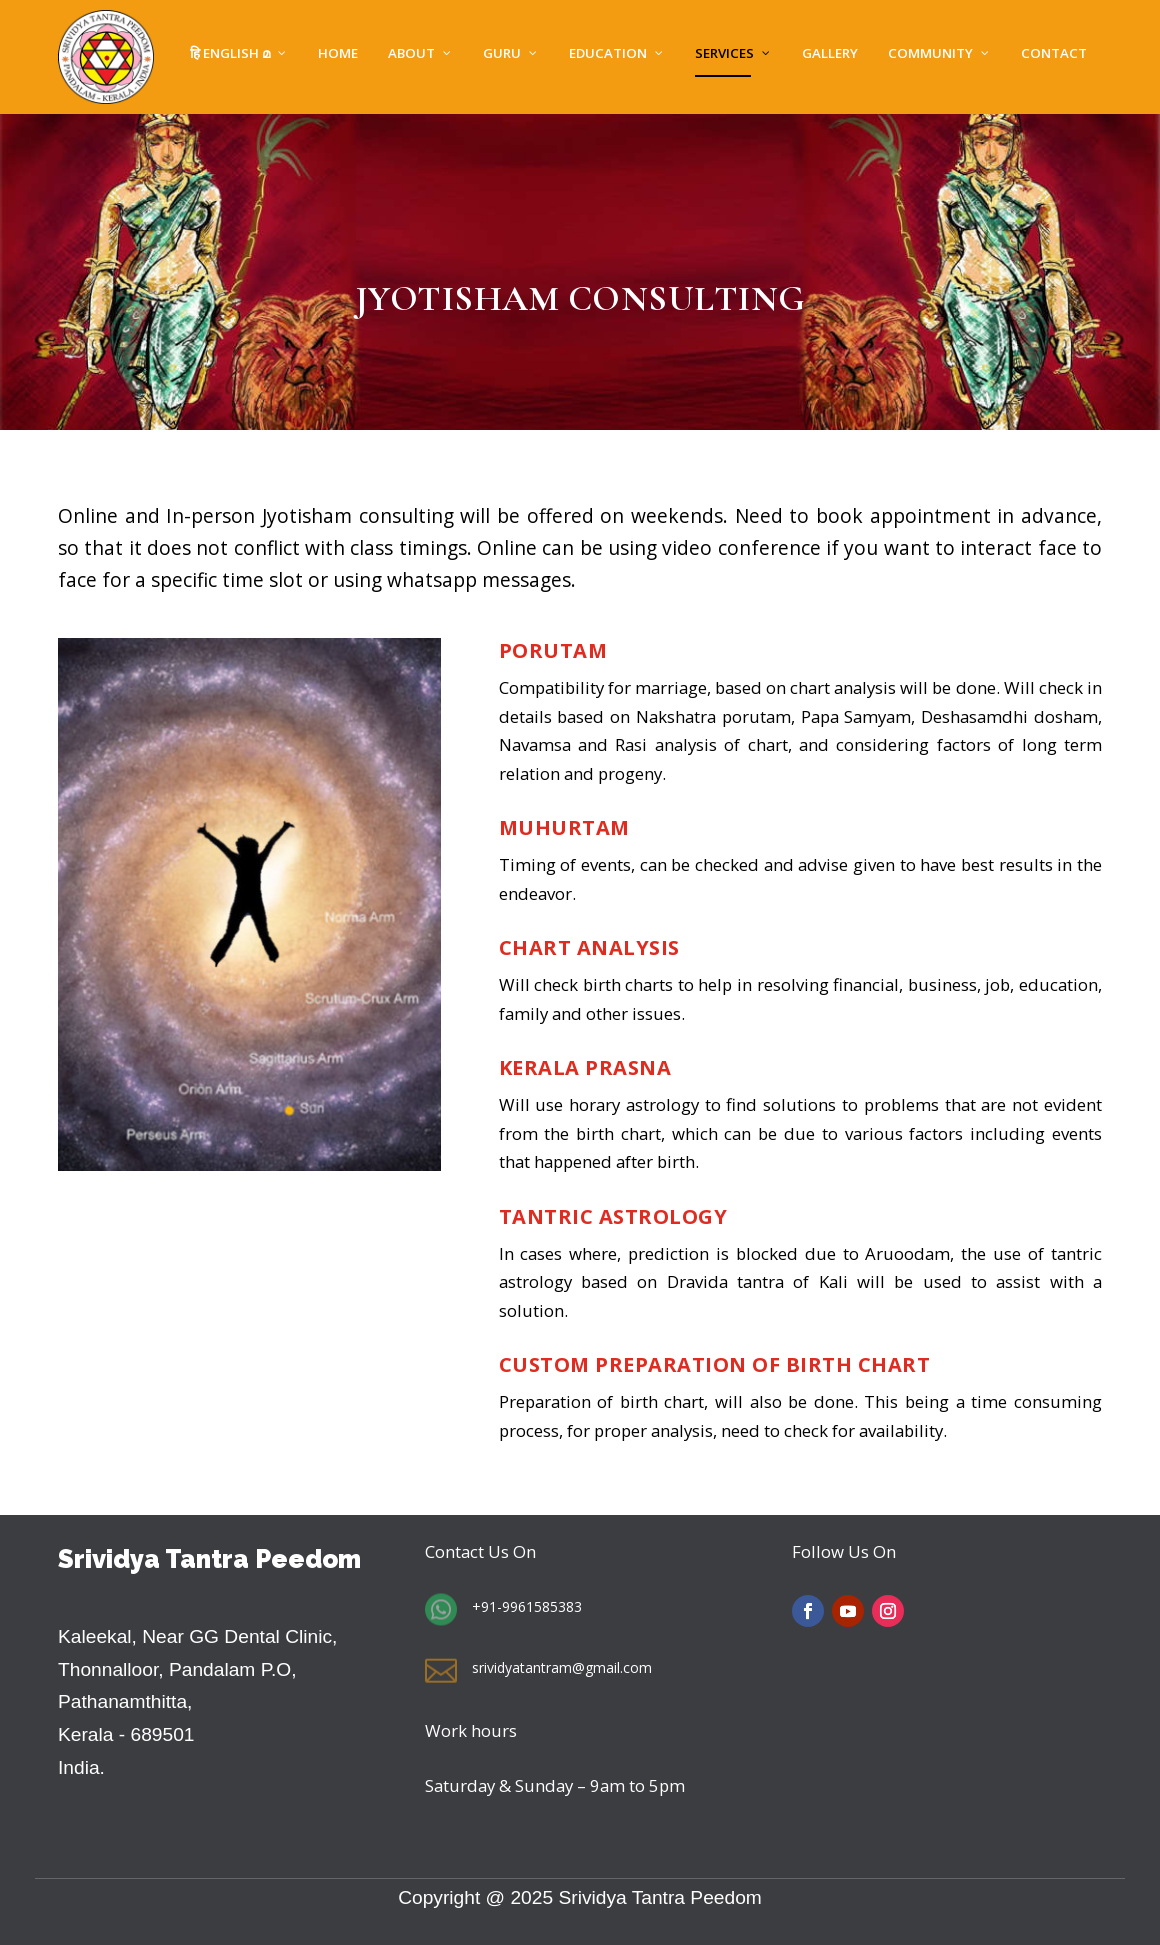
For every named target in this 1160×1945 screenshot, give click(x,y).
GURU (502, 54)
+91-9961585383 (527, 1606)
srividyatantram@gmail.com (562, 1667)
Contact (1054, 54)
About (411, 54)
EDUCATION (608, 54)
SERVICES (724, 54)
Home (338, 54)
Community (930, 54)
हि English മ (230, 54)
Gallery (830, 54)
